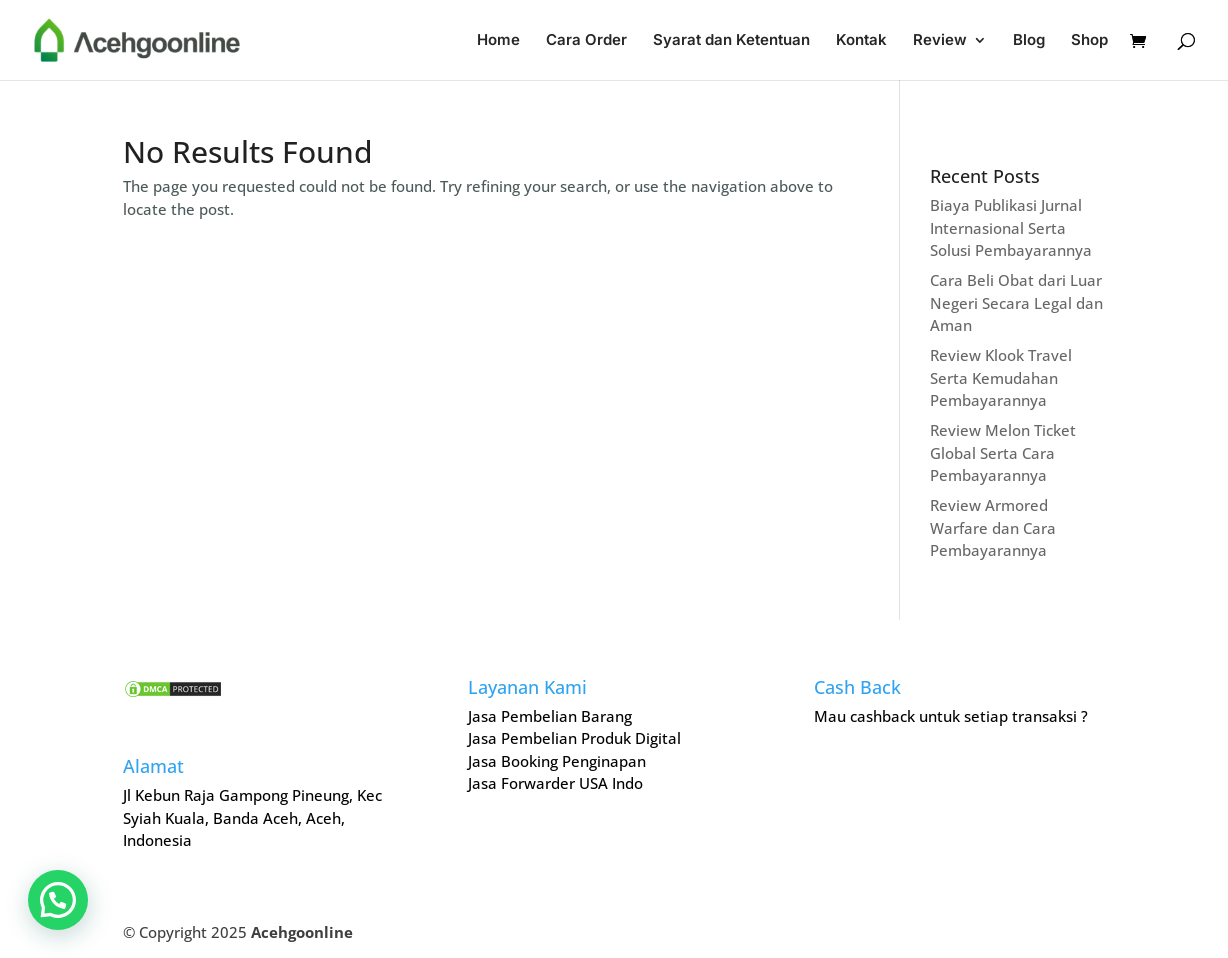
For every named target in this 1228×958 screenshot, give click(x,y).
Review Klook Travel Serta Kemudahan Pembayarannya (1001, 377)
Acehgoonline (302, 932)
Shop (1089, 41)
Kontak (861, 41)
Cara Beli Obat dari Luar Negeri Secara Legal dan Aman (1016, 302)
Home (498, 41)
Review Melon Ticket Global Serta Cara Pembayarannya (1003, 452)
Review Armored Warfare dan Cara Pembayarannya (993, 527)
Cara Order (586, 41)
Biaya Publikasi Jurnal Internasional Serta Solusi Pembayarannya (1011, 227)
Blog (1029, 41)
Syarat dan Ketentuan (731, 41)
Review (940, 41)
